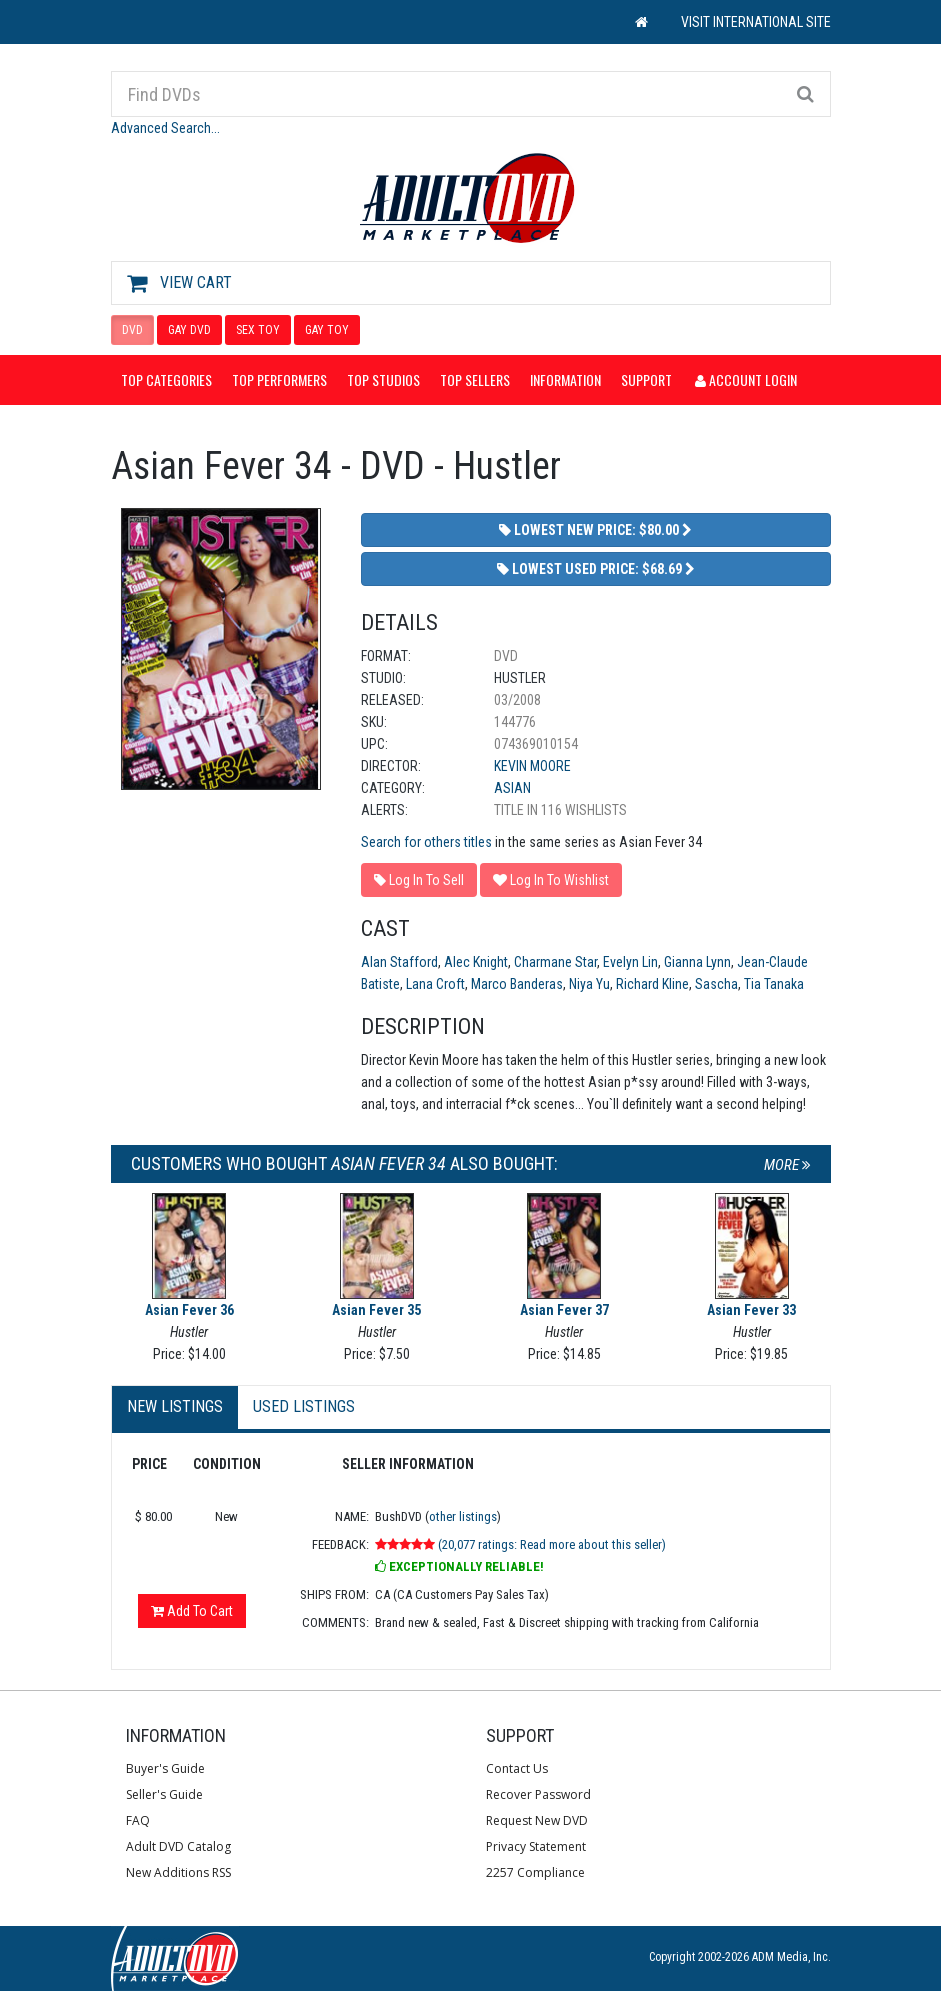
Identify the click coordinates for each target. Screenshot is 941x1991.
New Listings (175, 1406)
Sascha (716, 984)
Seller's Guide (164, 1794)
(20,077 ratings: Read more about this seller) (552, 1544)
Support (646, 379)
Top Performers (279, 379)
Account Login (746, 379)
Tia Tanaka (774, 984)
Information (565, 379)
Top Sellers (475, 379)
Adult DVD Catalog (178, 1846)
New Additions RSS (178, 1872)
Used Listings (304, 1406)
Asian (512, 788)
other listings (463, 1516)
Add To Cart (192, 1611)
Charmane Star (555, 962)
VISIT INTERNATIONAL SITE (756, 22)
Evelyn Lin (630, 962)
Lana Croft (435, 984)
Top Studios (383, 379)
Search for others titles (426, 842)
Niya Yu (589, 984)
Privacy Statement (536, 1846)
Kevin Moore (532, 766)
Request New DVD (537, 1820)
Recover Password (538, 1794)
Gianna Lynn (697, 962)
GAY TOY (327, 330)
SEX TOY (258, 330)
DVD (132, 330)
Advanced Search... (165, 128)
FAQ (138, 1820)
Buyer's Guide (165, 1768)
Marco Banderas (517, 984)
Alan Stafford (399, 962)
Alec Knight (476, 962)
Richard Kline (652, 984)
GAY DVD (189, 330)
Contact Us (517, 1768)
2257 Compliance (535, 1872)
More (787, 1165)
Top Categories (166, 379)
